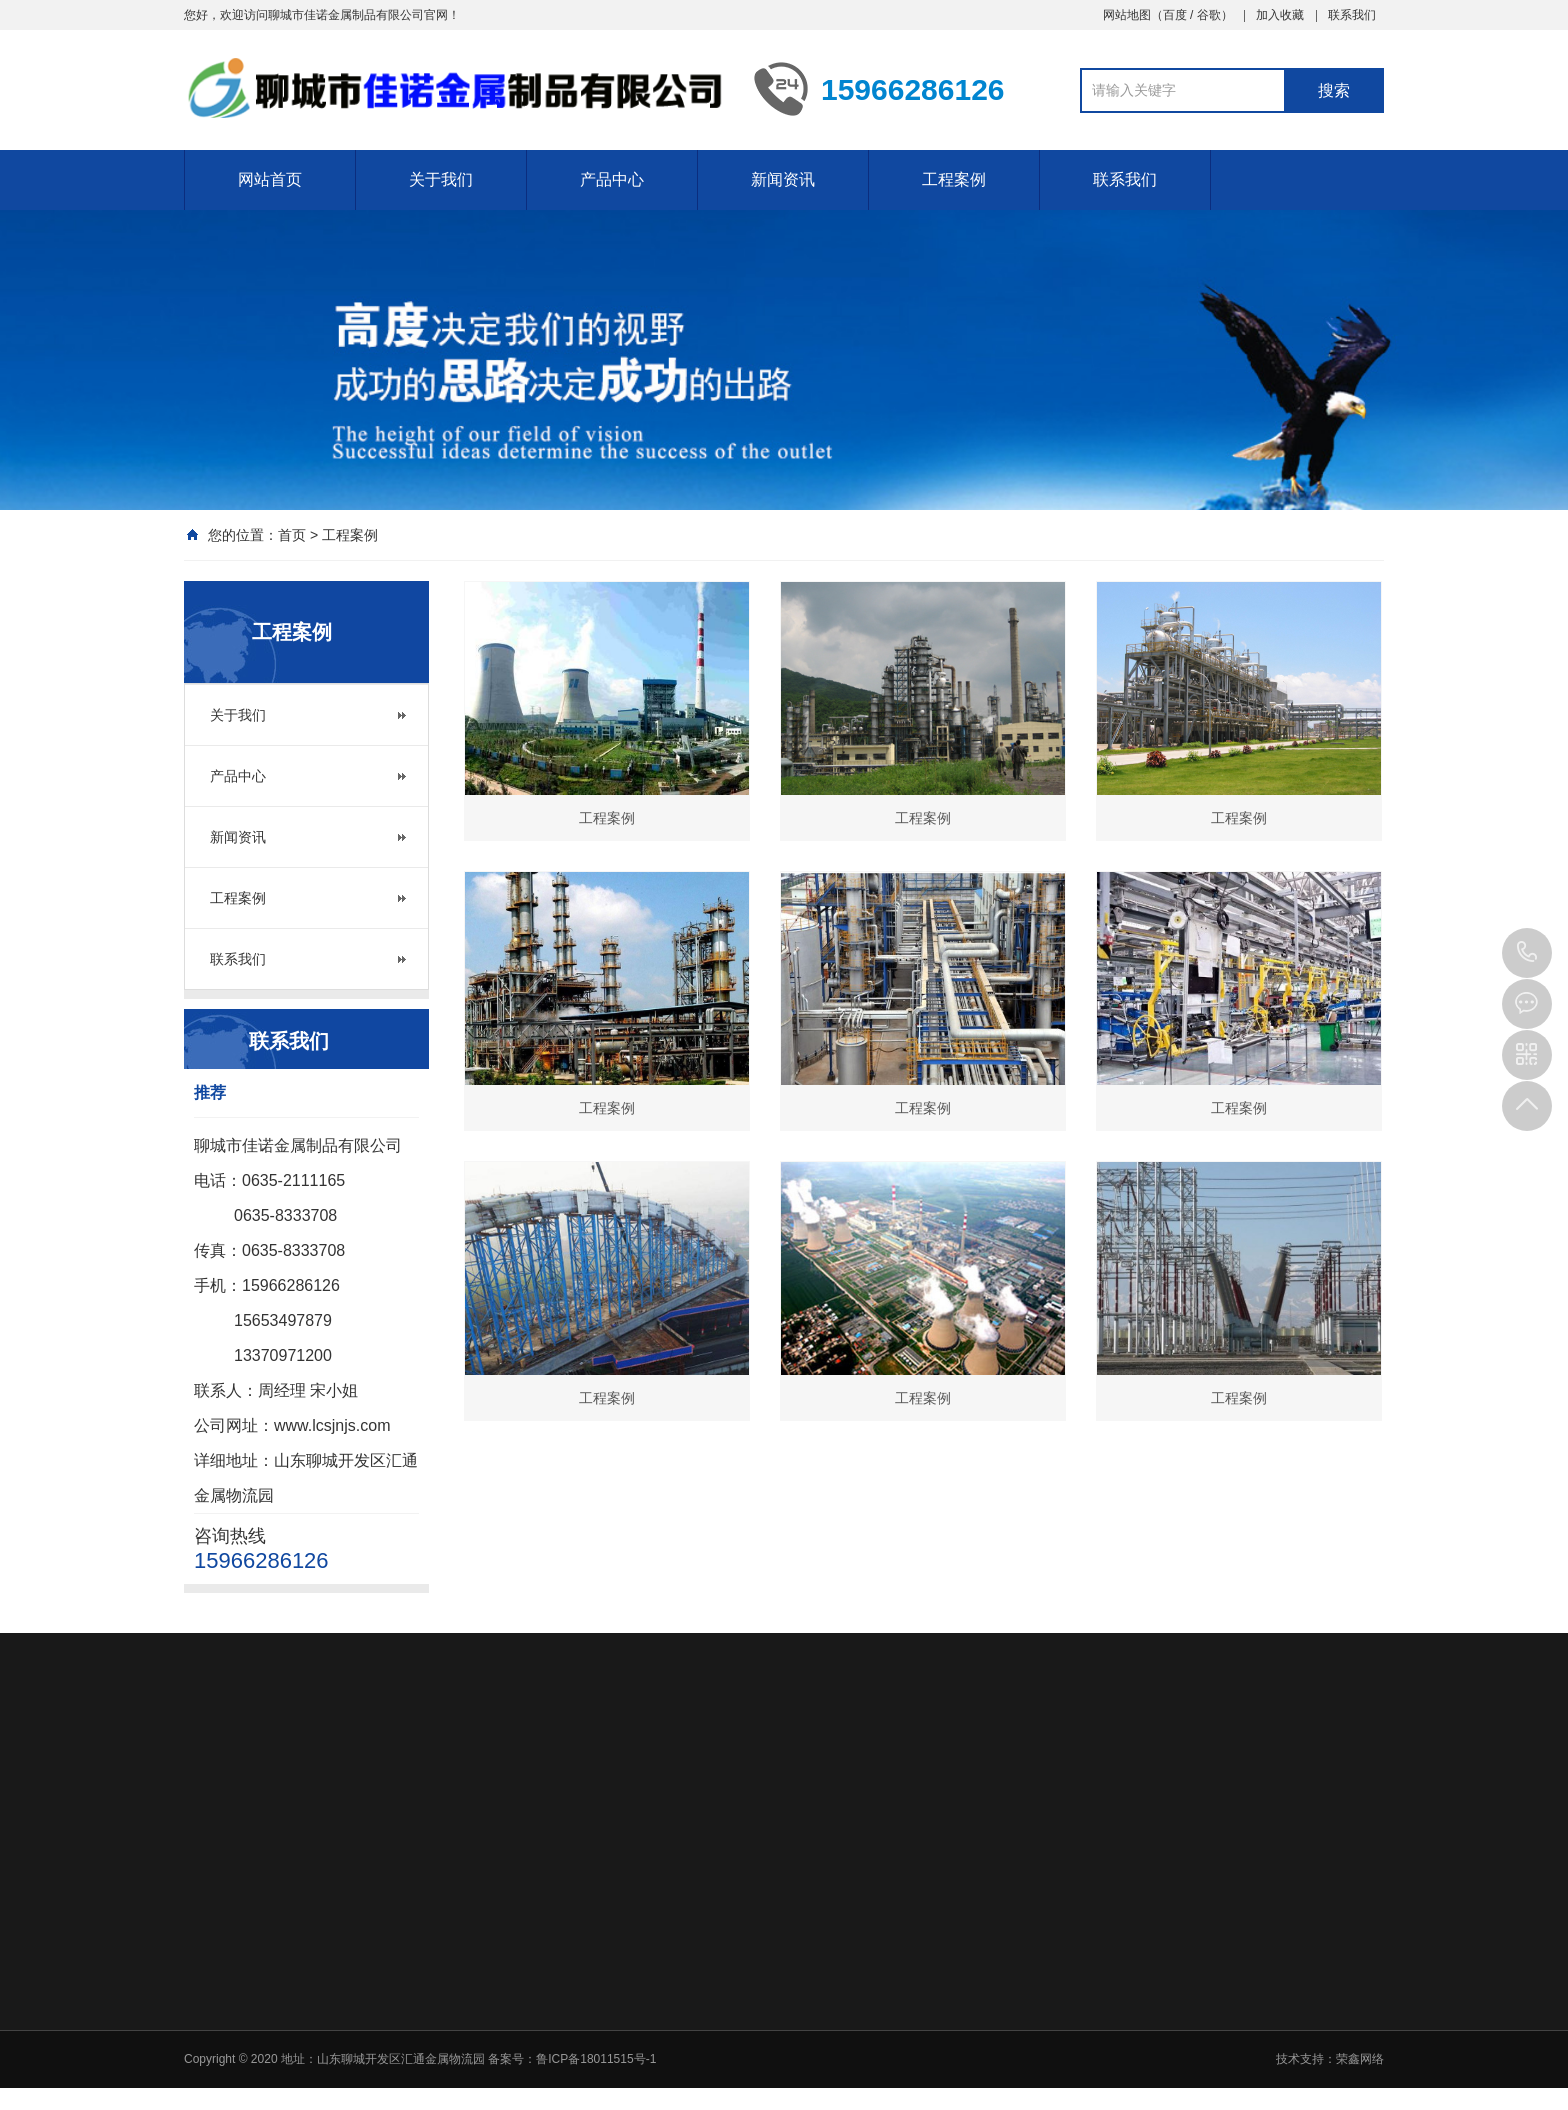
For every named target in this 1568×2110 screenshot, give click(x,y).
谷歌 (1209, 15)
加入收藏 (1280, 15)
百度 (1175, 15)
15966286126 (1527, 953)
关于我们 (441, 179)
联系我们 (1352, 15)
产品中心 (612, 179)
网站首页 (270, 179)
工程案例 (954, 179)
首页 (292, 535)
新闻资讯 (783, 179)
